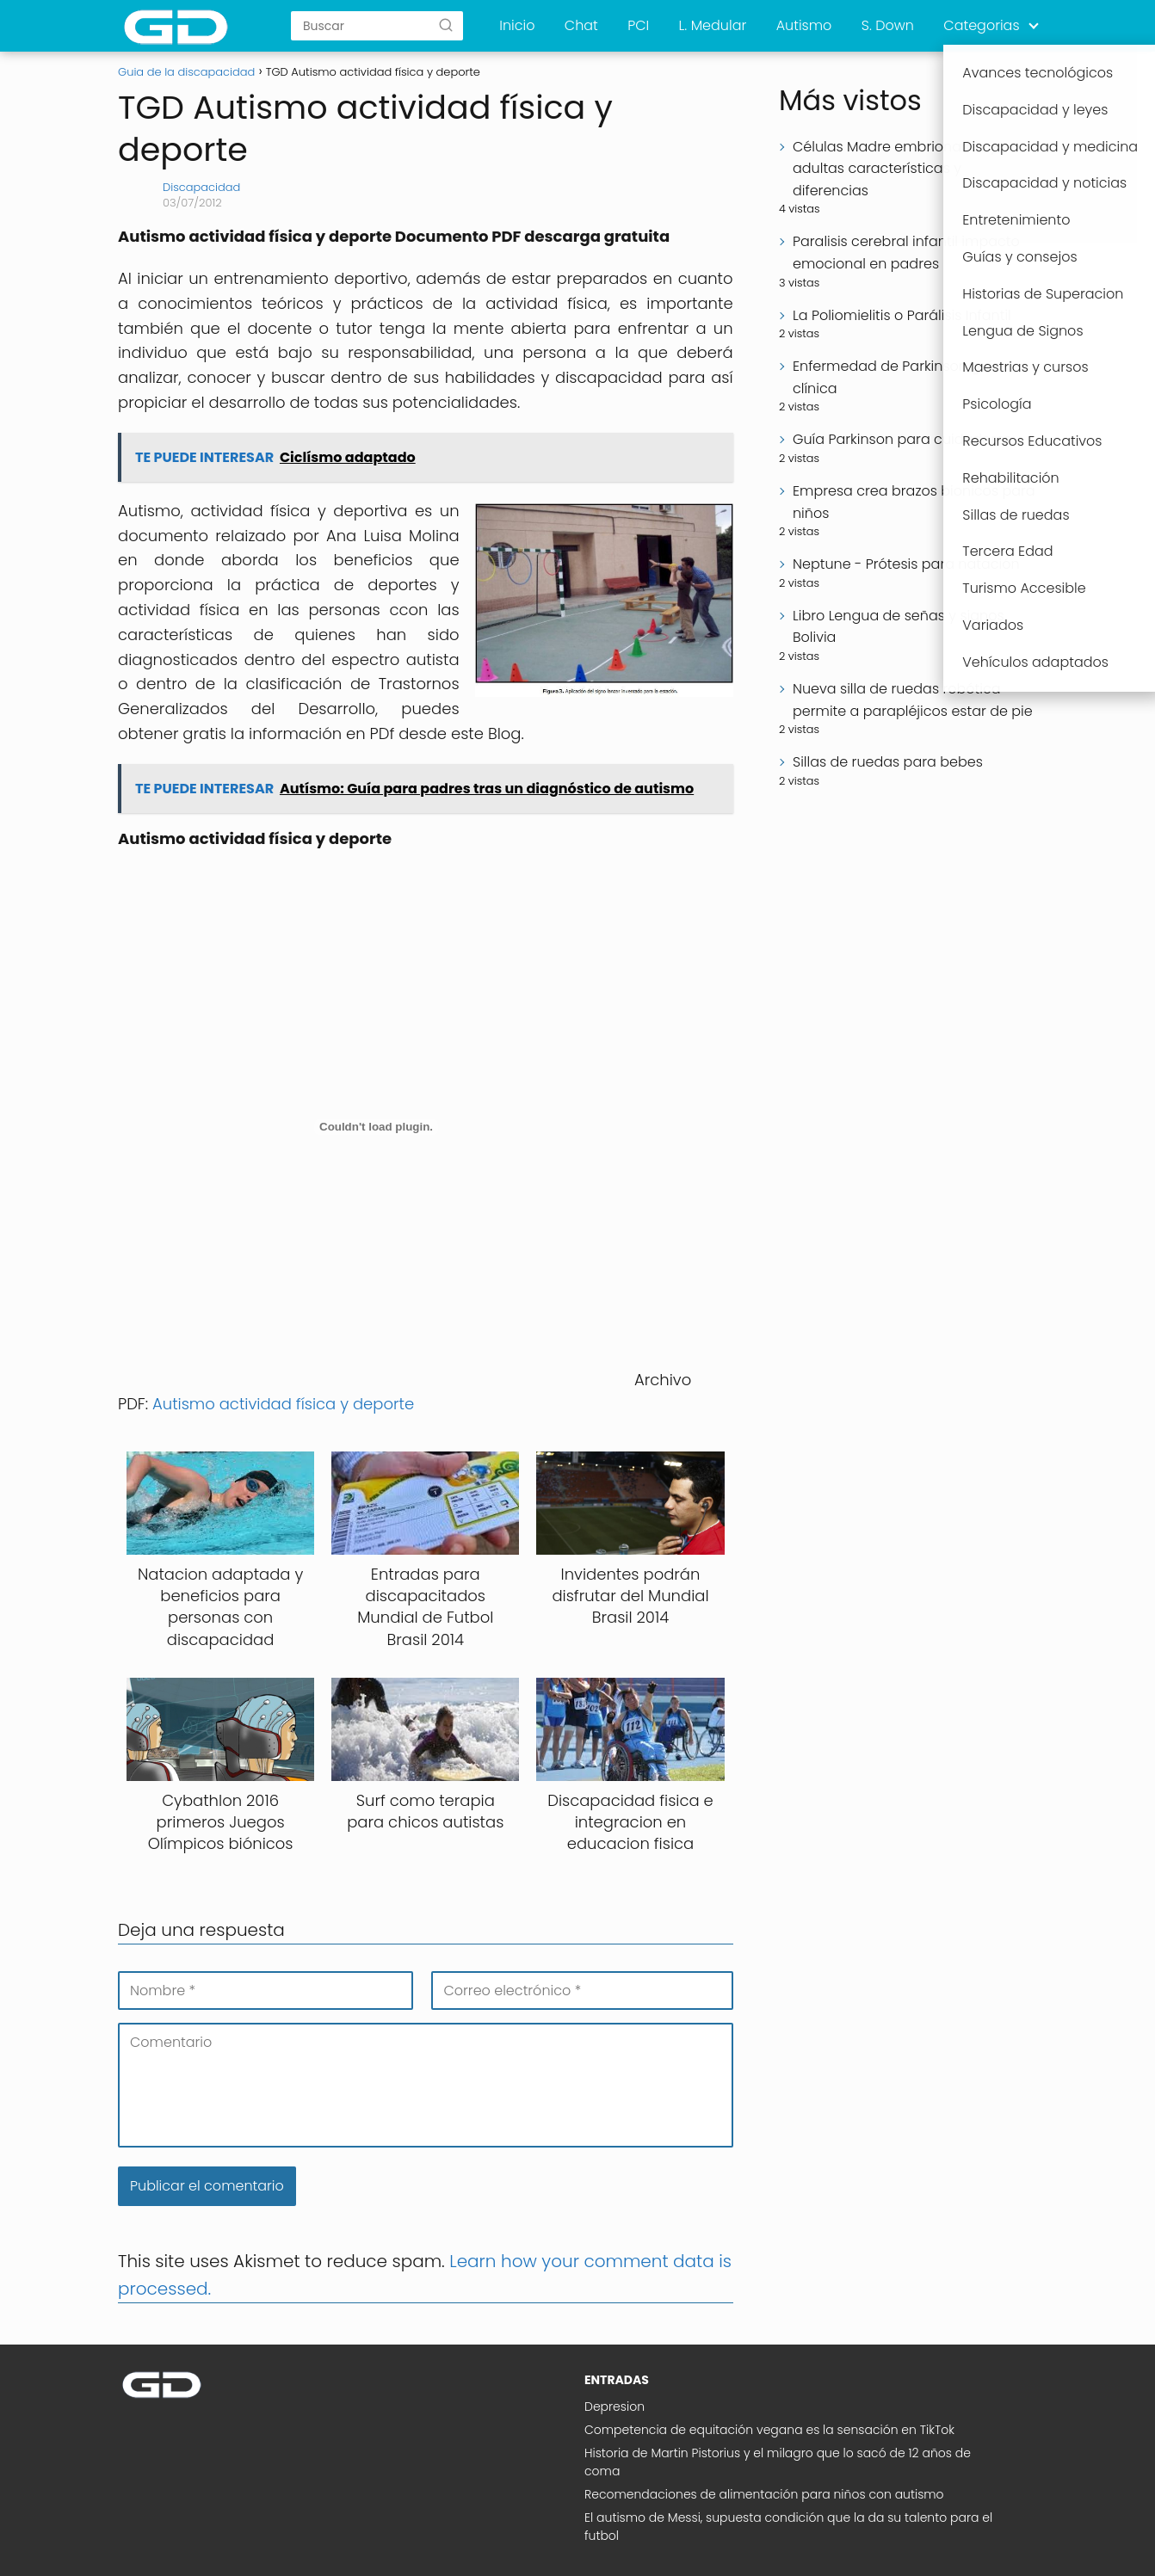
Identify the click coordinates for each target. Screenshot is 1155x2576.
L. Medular (713, 25)
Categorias (981, 25)
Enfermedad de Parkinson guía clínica (897, 377)
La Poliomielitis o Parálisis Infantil (902, 315)
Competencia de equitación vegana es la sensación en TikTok (769, 2429)
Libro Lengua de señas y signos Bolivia (898, 627)
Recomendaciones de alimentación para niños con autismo (764, 2494)
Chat (581, 25)
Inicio (516, 25)
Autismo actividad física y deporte (283, 1403)
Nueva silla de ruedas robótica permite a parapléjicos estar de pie (913, 700)
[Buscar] (446, 25)
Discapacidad (201, 187)
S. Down (888, 25)
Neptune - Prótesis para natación (906, 564)
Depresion (614, 2406)
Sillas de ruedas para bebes (888, 762)
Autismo (804, 25)
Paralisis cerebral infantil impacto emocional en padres (906, 252)
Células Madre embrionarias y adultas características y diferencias (895, 168)
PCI (638, 25)
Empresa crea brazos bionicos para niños (914, 502)
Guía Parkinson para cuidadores (902, 439)
